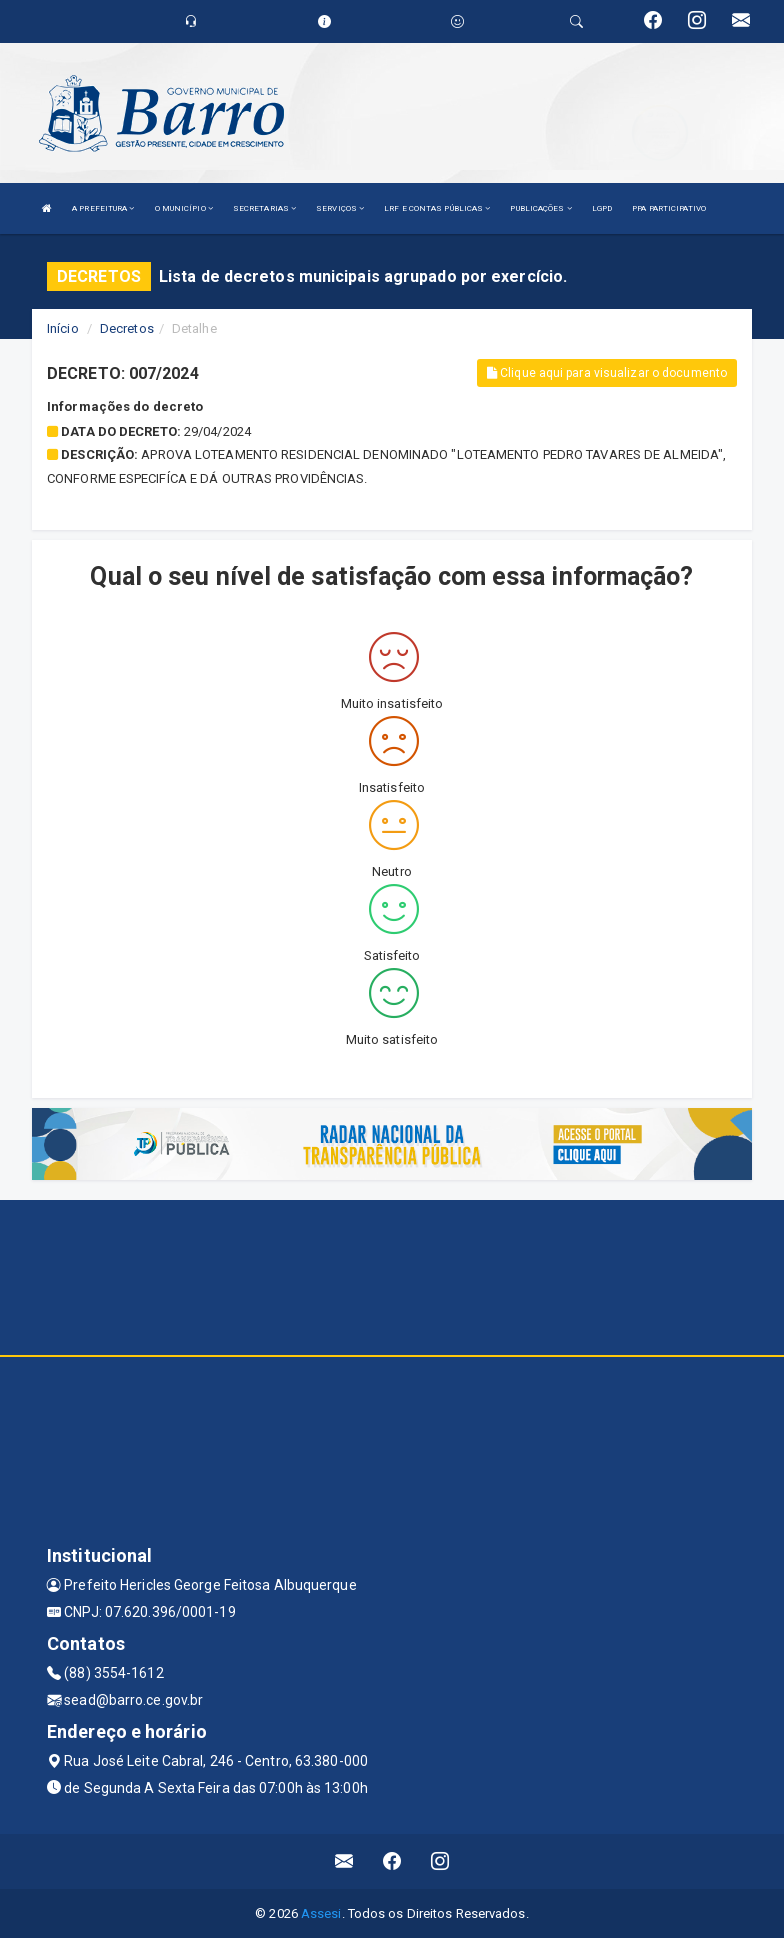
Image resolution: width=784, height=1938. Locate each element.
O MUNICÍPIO (184, 208)
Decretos (127, 328)
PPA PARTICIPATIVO (669, 208)
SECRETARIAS (264, 208)
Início (63, 328)
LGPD (602, 208)
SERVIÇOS (340, 208)
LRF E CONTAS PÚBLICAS (437, 208)
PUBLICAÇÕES (540, 208)
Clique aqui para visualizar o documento (607, 373)
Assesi (321, 1913)
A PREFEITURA (103, 208)
